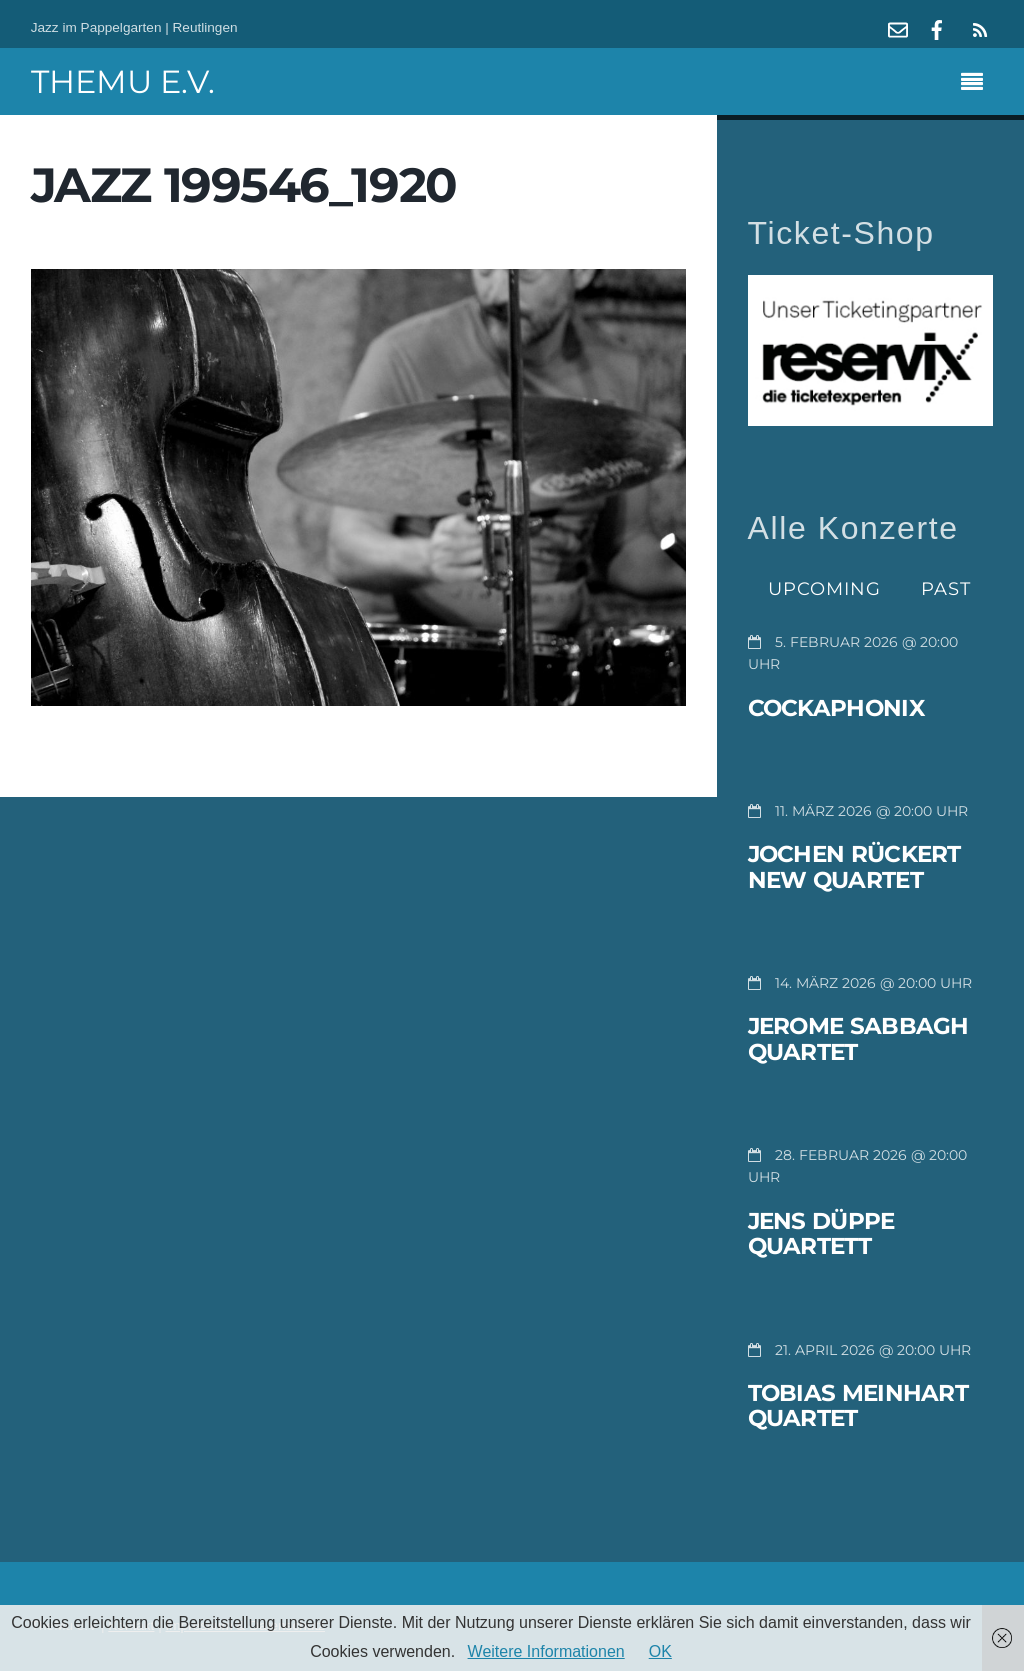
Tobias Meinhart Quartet (858, 1406)
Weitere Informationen (546, 1651)
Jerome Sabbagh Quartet (858, 1039)
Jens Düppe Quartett (821, 1234)
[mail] (898, 27)
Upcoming (824, 588)
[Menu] (977, 84)
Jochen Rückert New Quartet (854, 867)
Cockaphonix (836, 708)
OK (660, 1651)
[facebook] (937, 27)
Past (946, 588)
